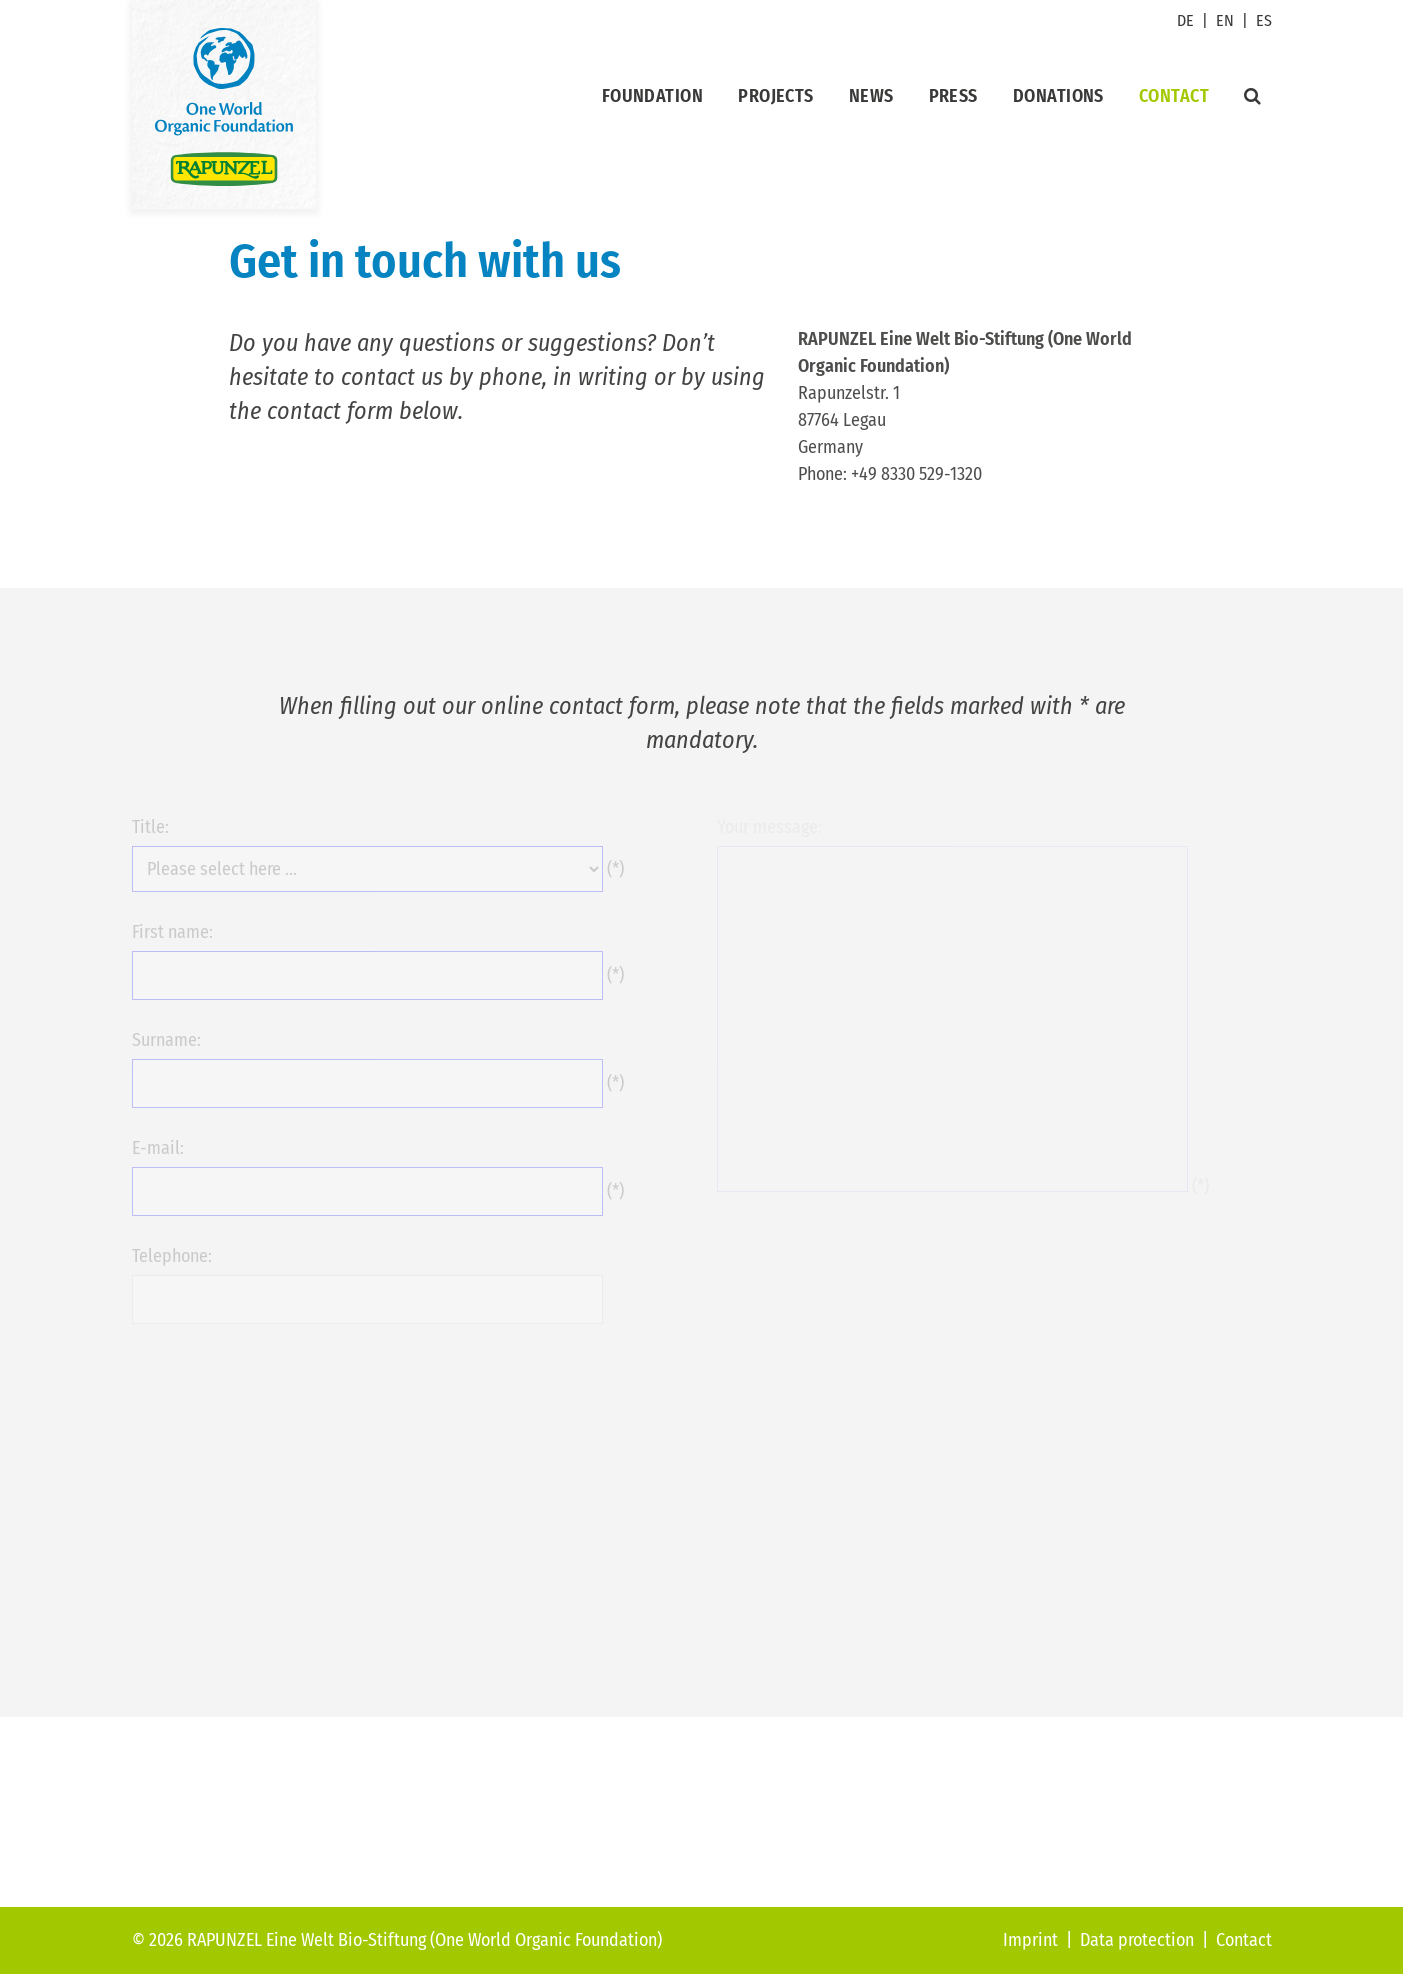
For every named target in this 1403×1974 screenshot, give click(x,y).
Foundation (653, 96)
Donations (1058, 96)
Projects (776, 96)
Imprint (1030, 1940)
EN (1225, 20)
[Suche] (1252, 96)
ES (1264, 20)
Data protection (1137, 1940)
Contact (1174, 96)
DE (1185, 20)
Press (953, 96)
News (871, 96)
